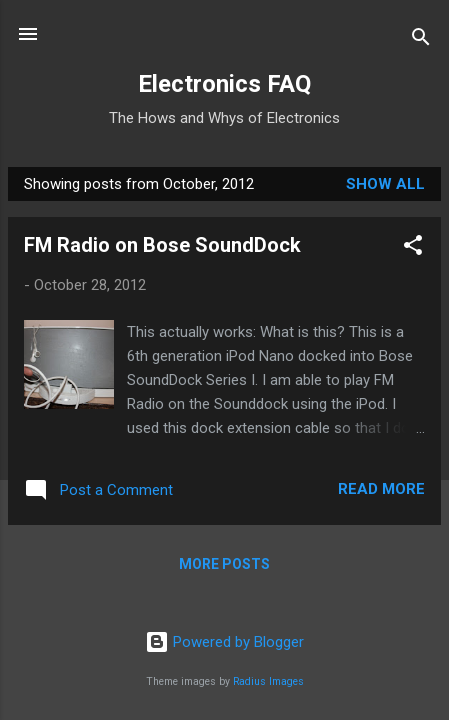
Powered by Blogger (224, 642)
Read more (381, 489)
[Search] (421, 40)
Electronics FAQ (224, 84)
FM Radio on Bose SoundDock (162, 245)
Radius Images (268, 681)
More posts (224, 564)
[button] (413, 248)
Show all (385, 184)
